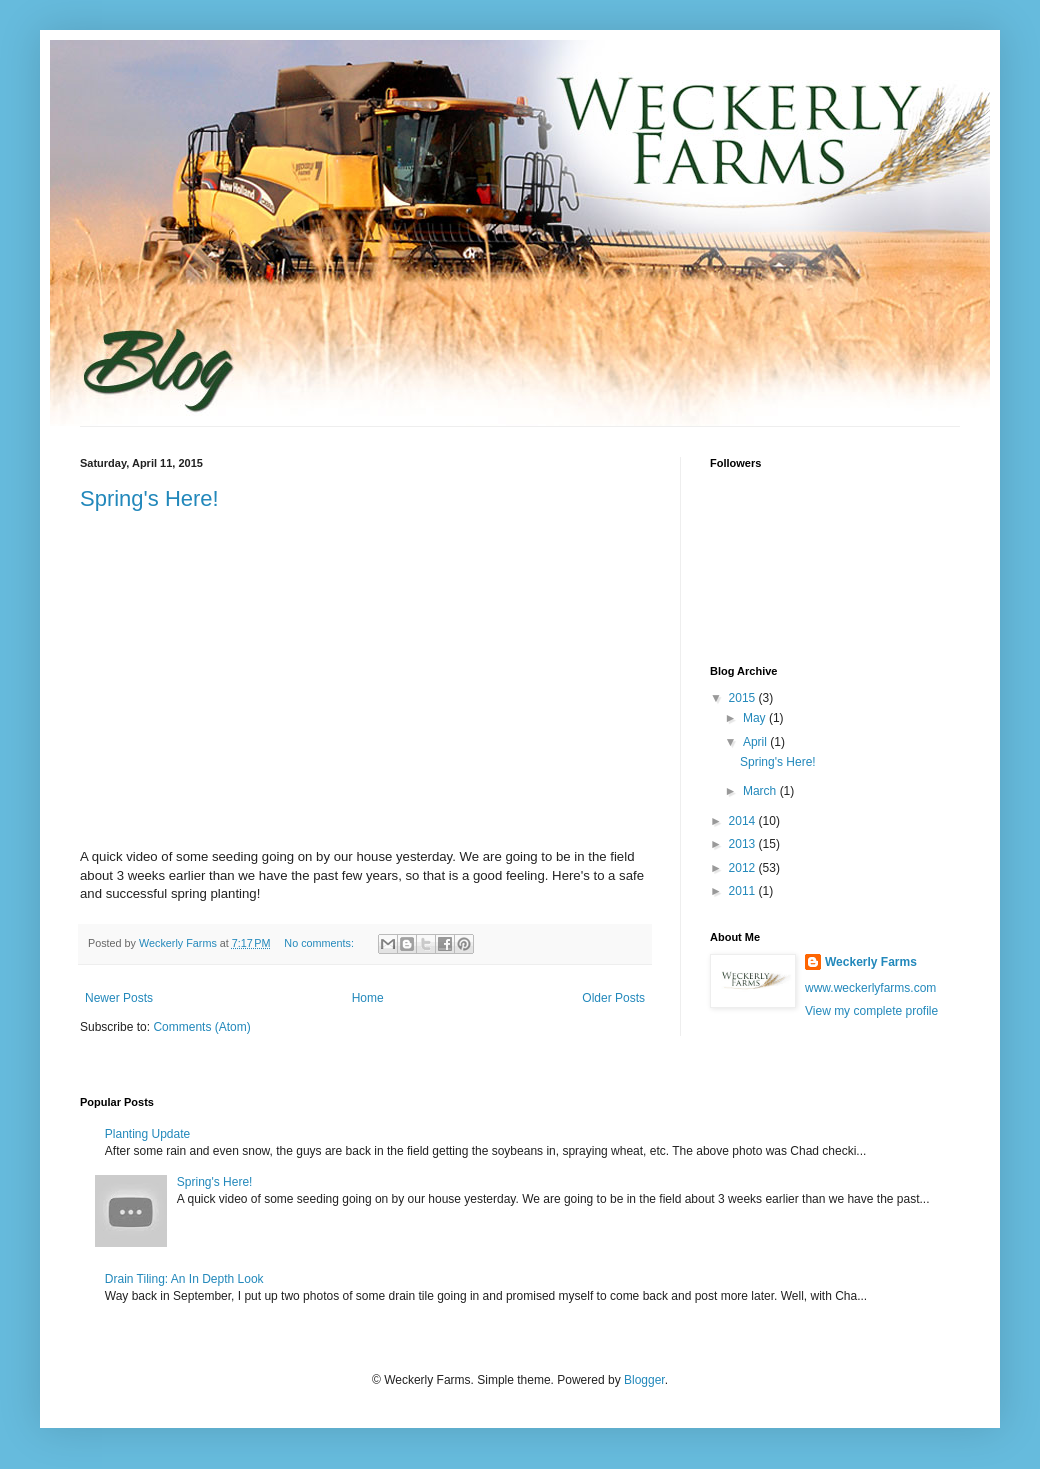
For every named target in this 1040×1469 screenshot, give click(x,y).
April (756, 742)
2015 (744, 698)
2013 (744, 844)
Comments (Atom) (201, 1027)
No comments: (320, 943)
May (756, 718)
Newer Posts (119, 998)
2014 (744, 821)
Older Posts (613, 998)
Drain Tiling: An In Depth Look (184, 1279)
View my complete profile (871, 1011)
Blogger (644, 1380)
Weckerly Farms (871, 962)
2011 (744, 891)
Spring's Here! (149, 498)
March (761, 791)
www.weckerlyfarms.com (870, 988)
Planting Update (147, 1134)
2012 (744, 868)
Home (368, 998)
